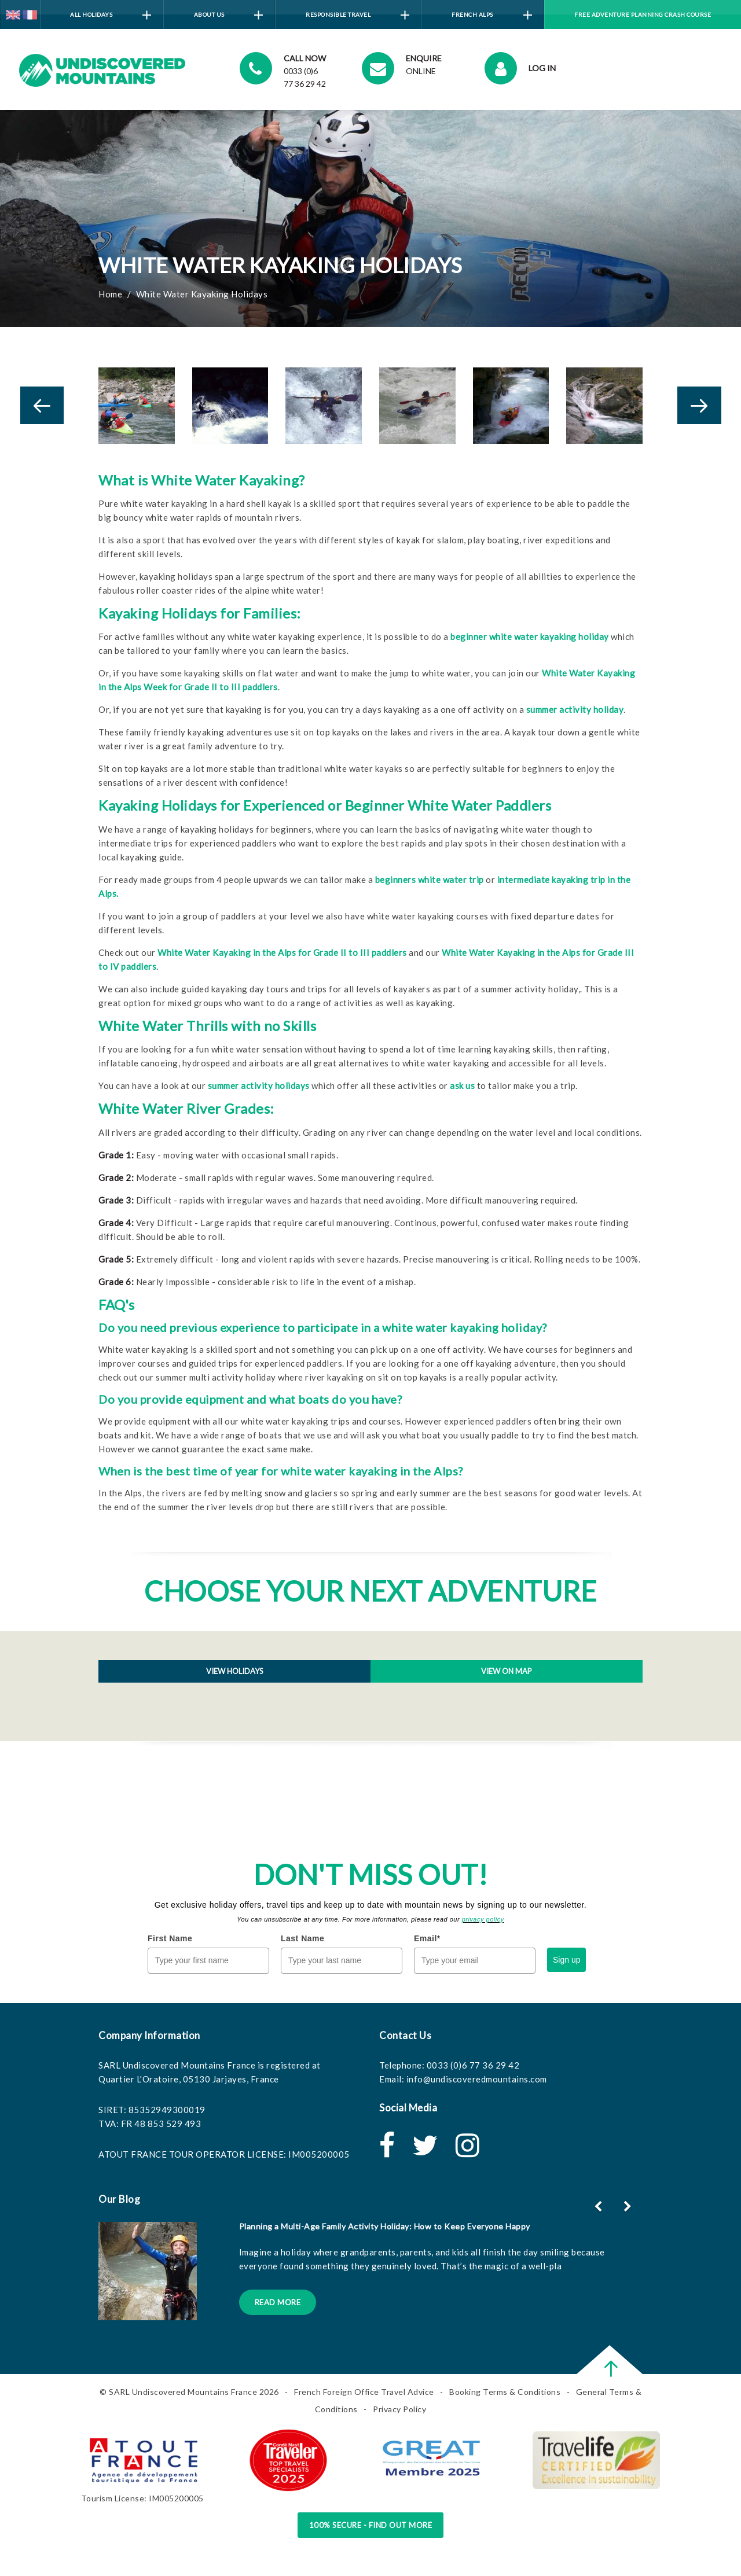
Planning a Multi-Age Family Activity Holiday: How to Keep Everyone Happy (384, 2226)
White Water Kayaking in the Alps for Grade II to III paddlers (282, 952)
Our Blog (119, 2199)
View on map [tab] (506, 1671)
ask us (462, 1085)
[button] (628, 2206)
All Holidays (110, 15)
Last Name (302, 1938)
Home (110, 294)
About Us (228, 15)
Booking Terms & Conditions (504, 2392)
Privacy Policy (399, 2409)
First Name (170, 1938)
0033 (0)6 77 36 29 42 (473, 2065)
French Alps (491, 15)
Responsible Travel (357, 15)
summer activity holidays (259, 1085)
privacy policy (483, 1919)
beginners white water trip (429, 879)
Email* (427, 1938)
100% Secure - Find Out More (370, 2525)
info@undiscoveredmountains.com (476, 2079)
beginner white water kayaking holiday (529, 636)
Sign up (566, 1959)
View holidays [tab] (234, 1671)
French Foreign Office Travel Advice (364, 2392)
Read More (278, 2302)
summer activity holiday (575, 709)
